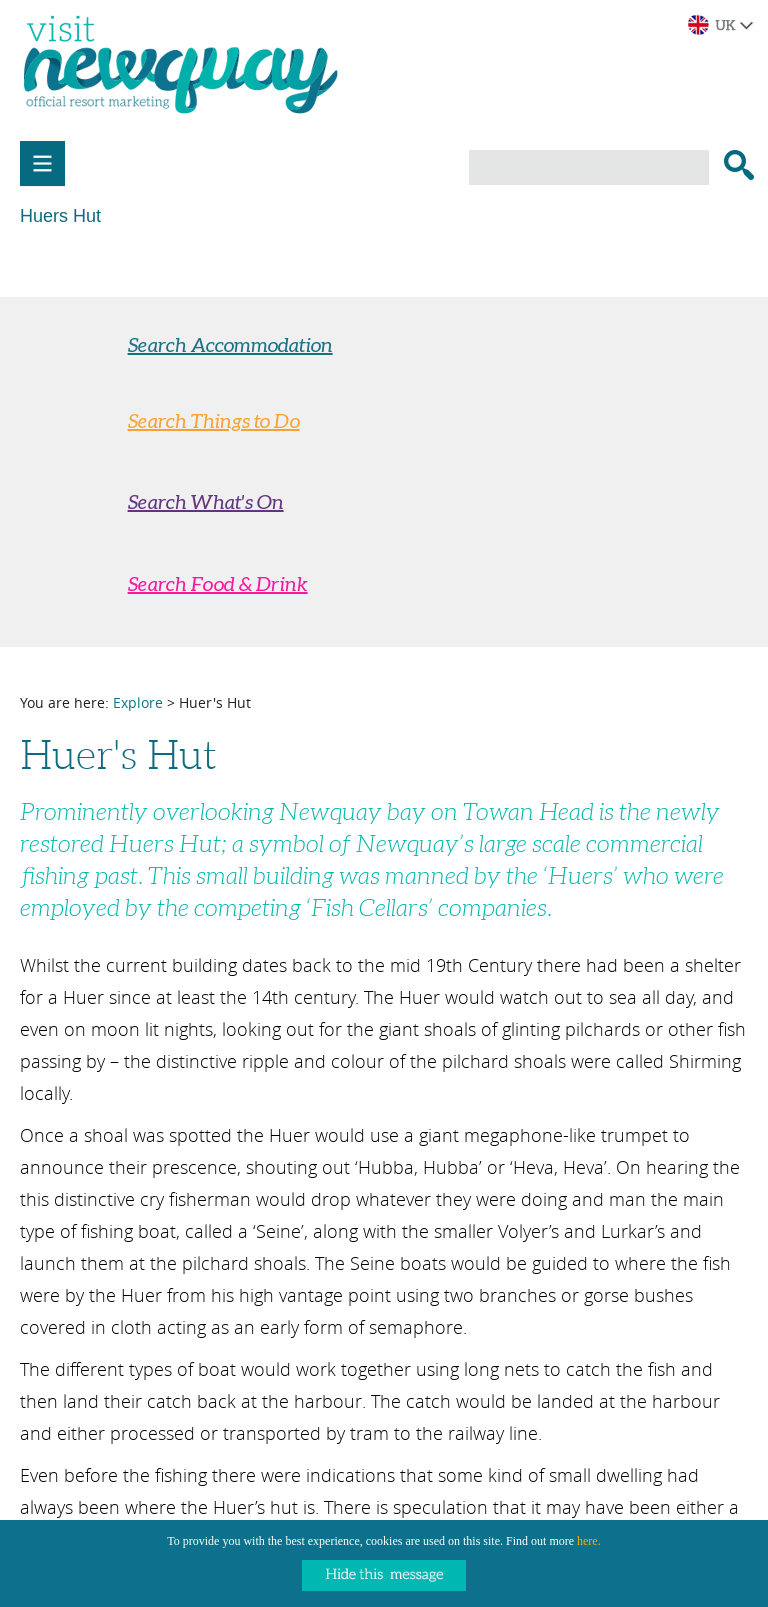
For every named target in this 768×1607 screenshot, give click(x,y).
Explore (138, 702)
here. (589, 1541)
